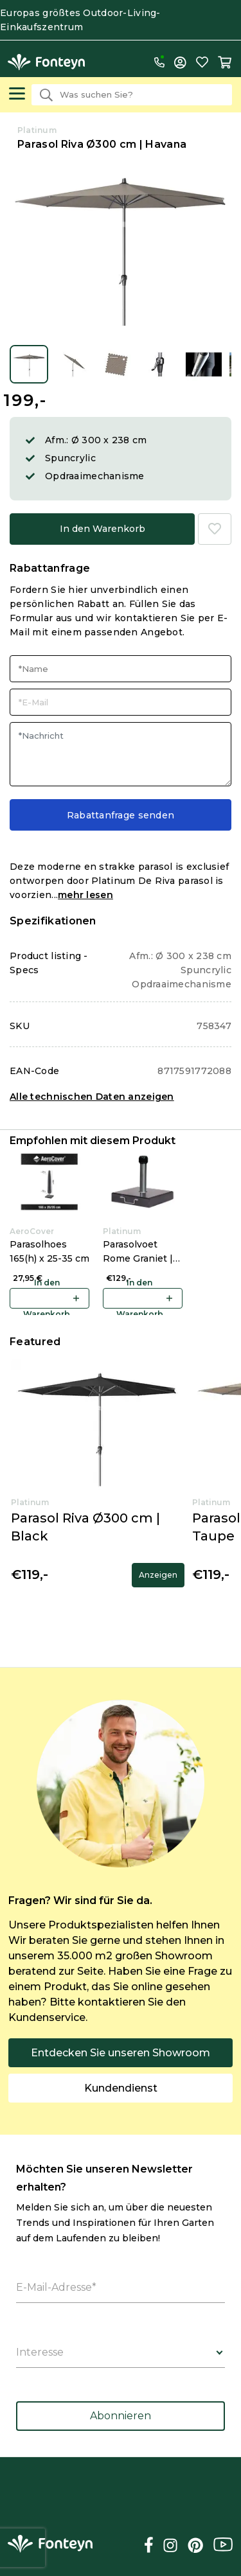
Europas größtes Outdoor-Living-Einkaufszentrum (80, 20)
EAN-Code (34, 1071)
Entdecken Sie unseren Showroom (120, 2053)
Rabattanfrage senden (121, 815)
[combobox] (131, 94)
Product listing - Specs (49, 963)
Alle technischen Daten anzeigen (92, 1096)
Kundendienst (120, 2088)
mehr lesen (85, 895)
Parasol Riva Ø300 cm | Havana (101, 144)
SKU (20, 1026)
